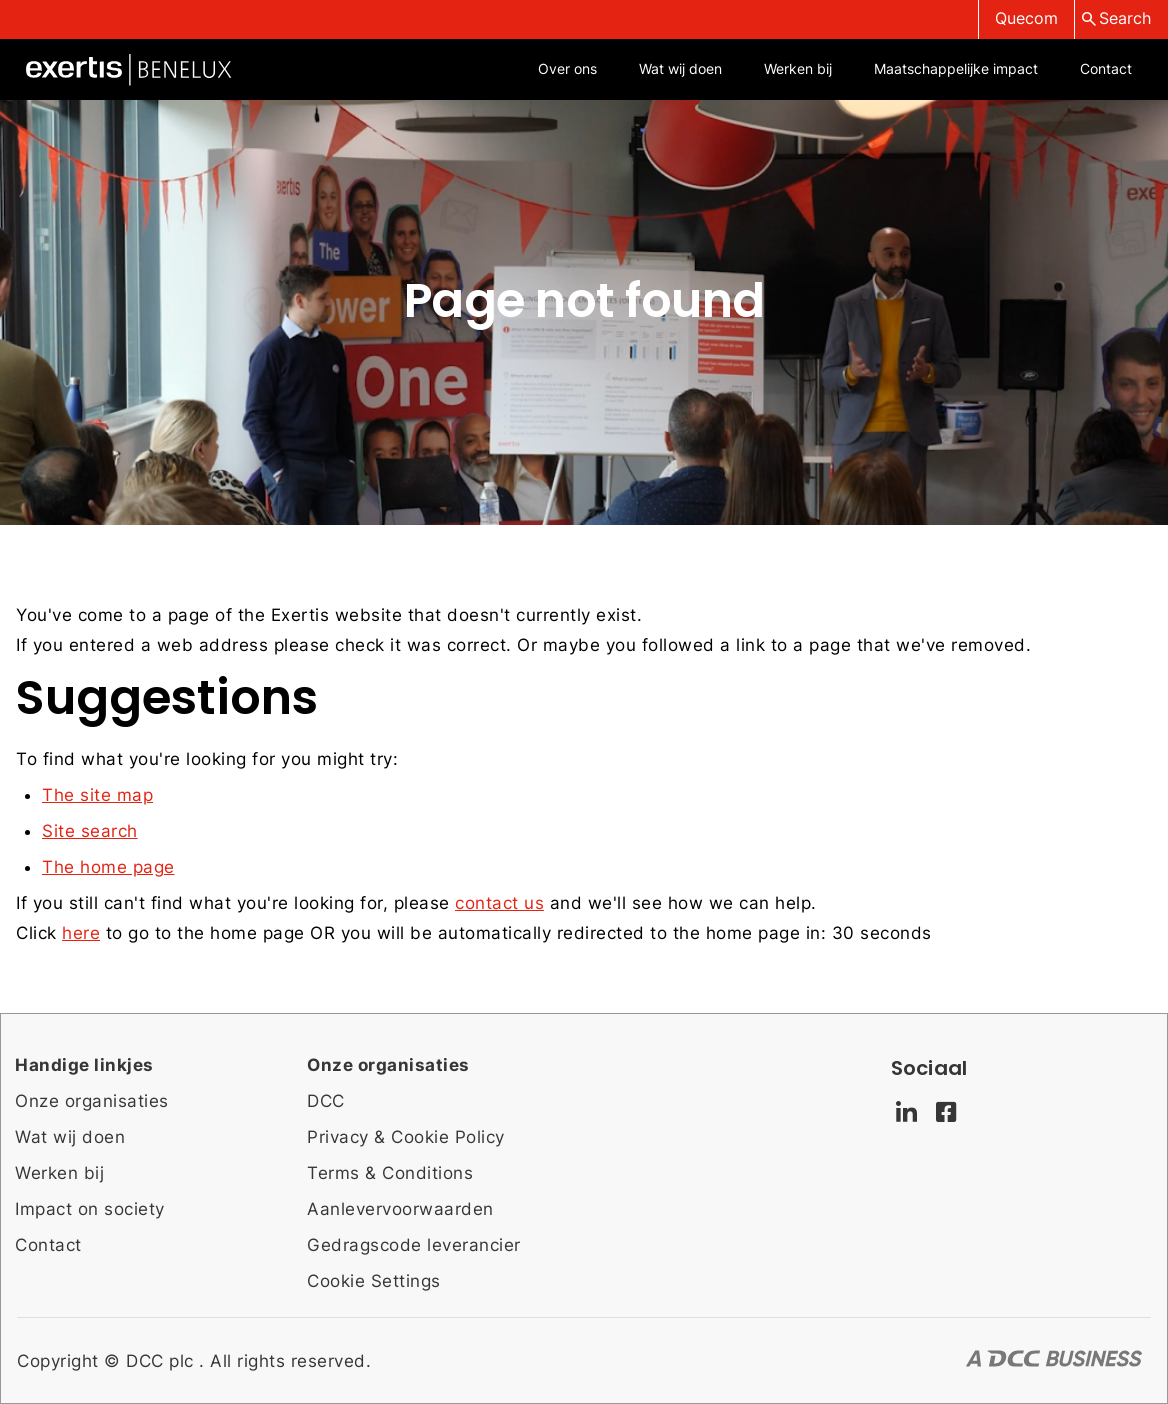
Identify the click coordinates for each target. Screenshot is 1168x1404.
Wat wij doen (70, 1137)
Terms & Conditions (390, 1173)
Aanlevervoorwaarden (400, 1209)
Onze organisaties (92, 1101)
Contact (48, 1245)
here (81, 933)
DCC (326, 1101)
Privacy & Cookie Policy (406, 1137)
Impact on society (90, 1209)
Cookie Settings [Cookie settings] (374, 1281)
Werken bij (59, 1173)
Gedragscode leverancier (414, 1245)
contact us (499, 903)
